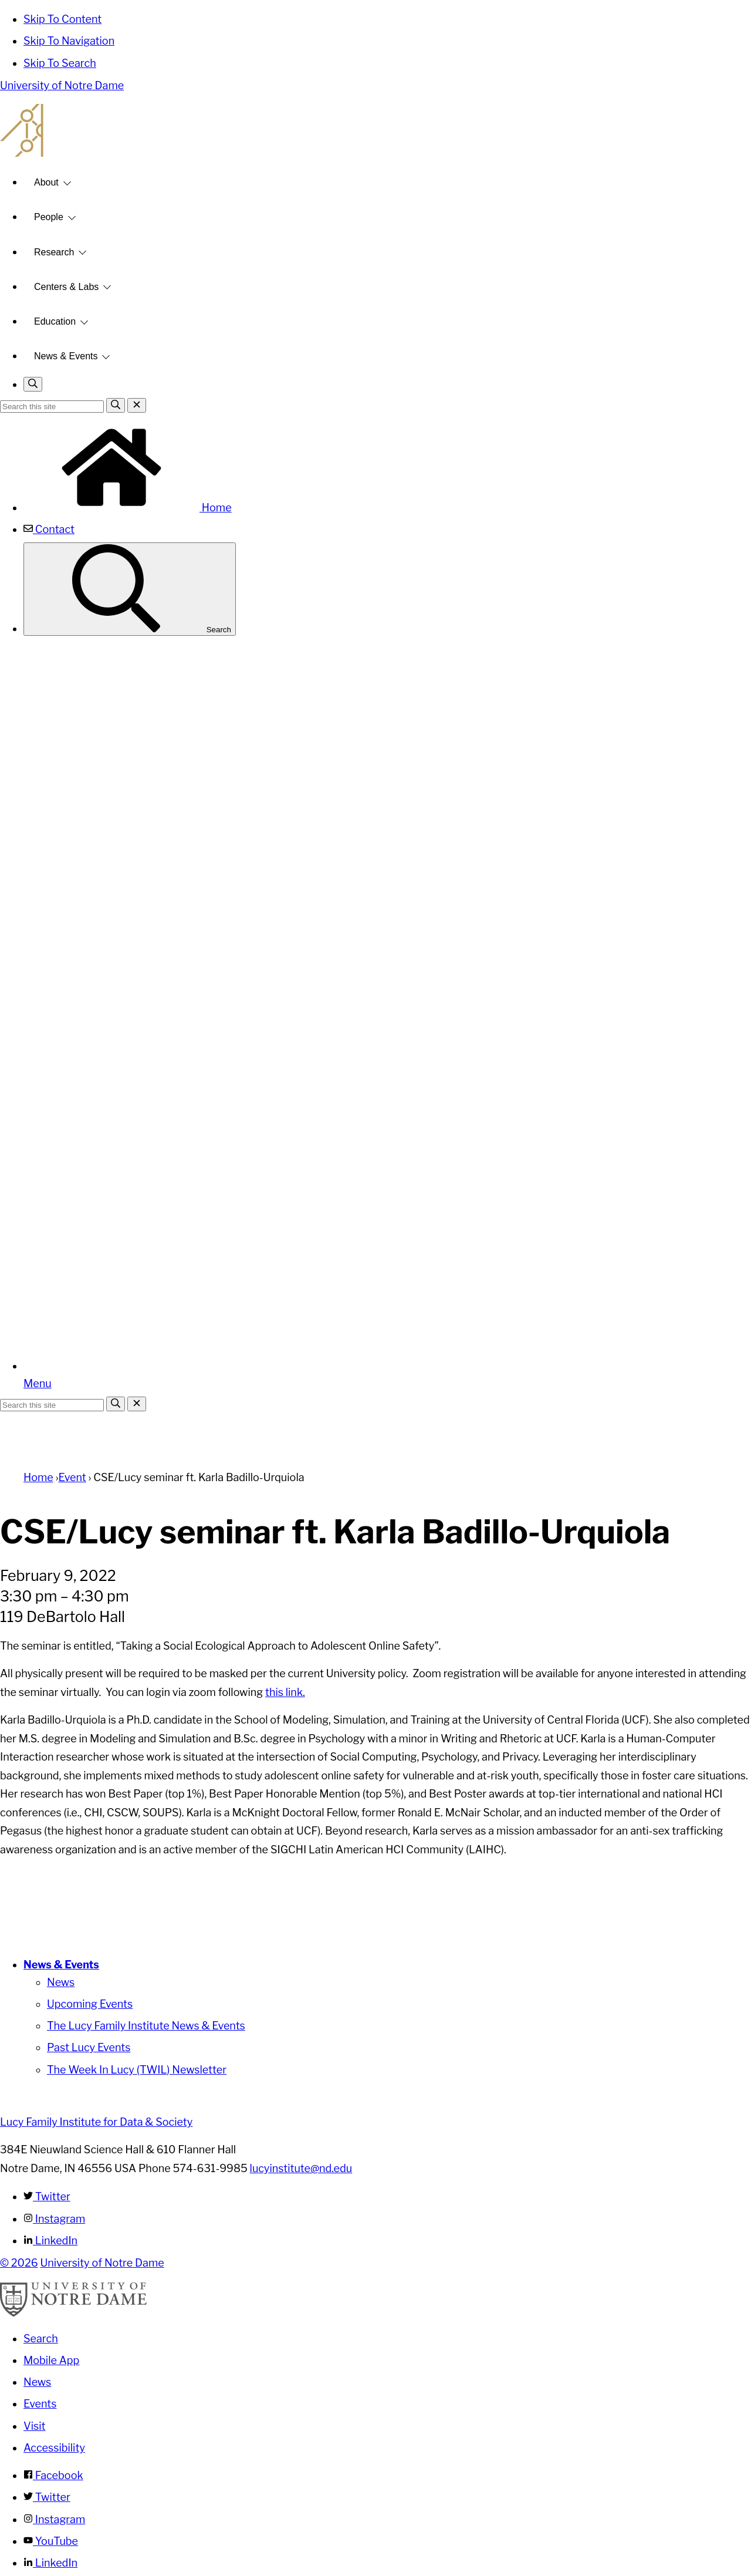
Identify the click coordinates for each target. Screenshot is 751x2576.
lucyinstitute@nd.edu (301, 2168)
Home (127, 507)
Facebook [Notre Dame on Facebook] (53, 2475)
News (61, 1982)
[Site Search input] (52, 406)
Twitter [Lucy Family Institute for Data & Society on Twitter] (46, 2196)
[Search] (115, 405)
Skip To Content (62, 19)
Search (129, 589)
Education (55, 321)
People (48, 217)
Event (72, 1477)
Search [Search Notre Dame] (40, 2338)
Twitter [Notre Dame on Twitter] (46, 2497)
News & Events (65, 356)
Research (54, 252)
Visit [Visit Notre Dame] (34, 2426)
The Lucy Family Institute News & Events (146, 2025)
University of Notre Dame (62, 85)
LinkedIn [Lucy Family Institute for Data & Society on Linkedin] (50, 2240)
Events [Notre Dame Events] (39, 2404)
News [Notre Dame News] (37, 2382)
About (46, 182)
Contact (49, 529)
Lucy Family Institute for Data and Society (375, 130)
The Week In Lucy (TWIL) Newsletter (136, 2070)
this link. (285, 1692)
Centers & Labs (66, 287)
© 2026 (19, 2263)
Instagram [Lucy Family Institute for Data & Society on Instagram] (54, 2219)
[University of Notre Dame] (73, 2313)
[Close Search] (136, 405)
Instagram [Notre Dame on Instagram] (54, 2519)
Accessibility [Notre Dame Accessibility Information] (54, 2448)
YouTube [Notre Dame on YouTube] (50, 2541)
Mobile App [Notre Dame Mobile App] (51, 2360)
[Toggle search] (32, 384)
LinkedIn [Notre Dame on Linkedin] (50, 2563)
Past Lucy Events (88, 2047)
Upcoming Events (90, 2004)
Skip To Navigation (68, 41)
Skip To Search (59, 63)
